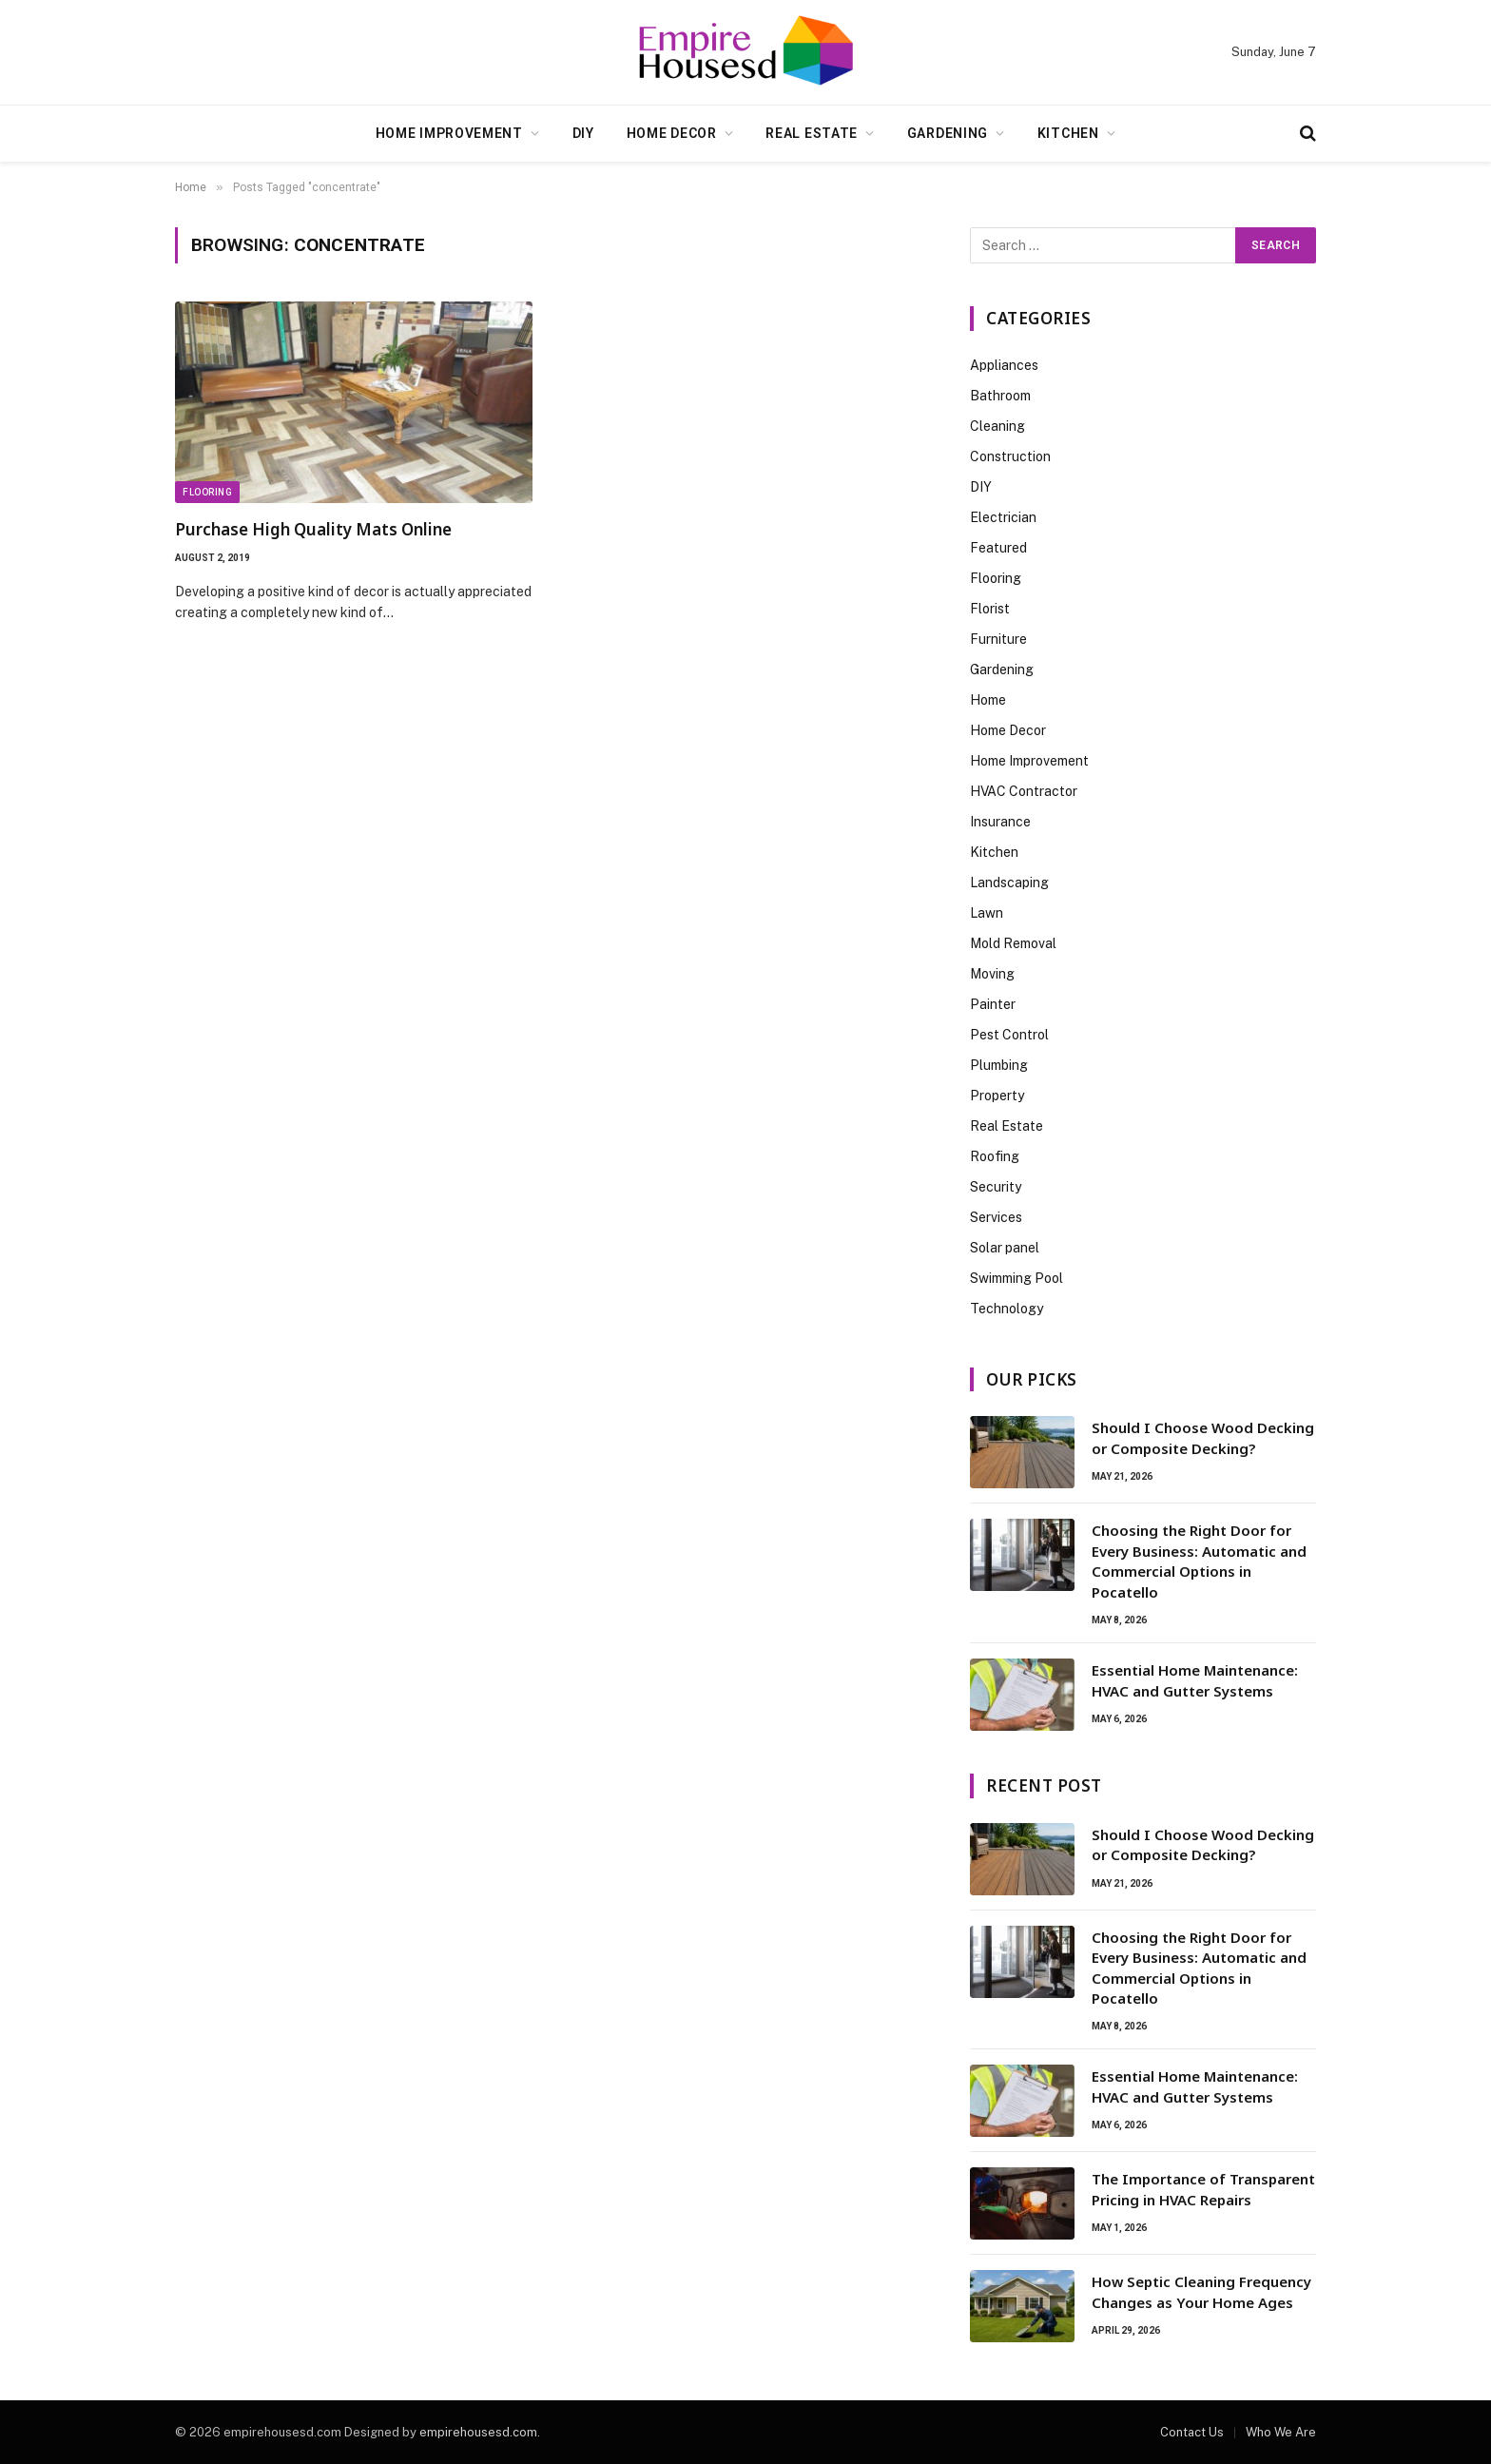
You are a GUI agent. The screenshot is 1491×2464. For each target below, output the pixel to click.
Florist (990, 608)
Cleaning (997, 426)
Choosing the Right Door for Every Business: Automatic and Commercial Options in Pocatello (1199, 1561)
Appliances (1004, 365)
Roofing (994, 1156)
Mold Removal (1013, 943)
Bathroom (1000, 395)
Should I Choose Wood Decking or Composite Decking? (1203, 1437)
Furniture (998, 639)
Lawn (986, 913)
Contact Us (1192, 2432)
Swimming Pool (1016, 1278)
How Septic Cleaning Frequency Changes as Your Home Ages (1201, 2291)
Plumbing (999, 1065)
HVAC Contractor (1023, 791)
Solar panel (1004, 1247)
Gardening (947, 133)
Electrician (1003, 517)
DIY (583, 133)
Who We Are (1281, 2432)
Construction (1010, 456)
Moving (992, 973)
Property (997, 1095)
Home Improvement (449, 133)
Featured (998, 547)
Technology (1006, 1308)
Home (988, 700)
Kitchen (1068, 133)
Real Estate (811, 133)
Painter (993, 1004)
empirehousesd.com (478, 2432)
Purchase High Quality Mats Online (313, 529)
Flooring (207, 492)
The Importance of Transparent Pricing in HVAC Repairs (1203, 2188)
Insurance (1000, 821)
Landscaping (1009, 882)
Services (996, 1217)
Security (995, 1186)
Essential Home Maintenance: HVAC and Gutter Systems (1195, 1679)
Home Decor (672, 133)
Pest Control (1009, 1034)
